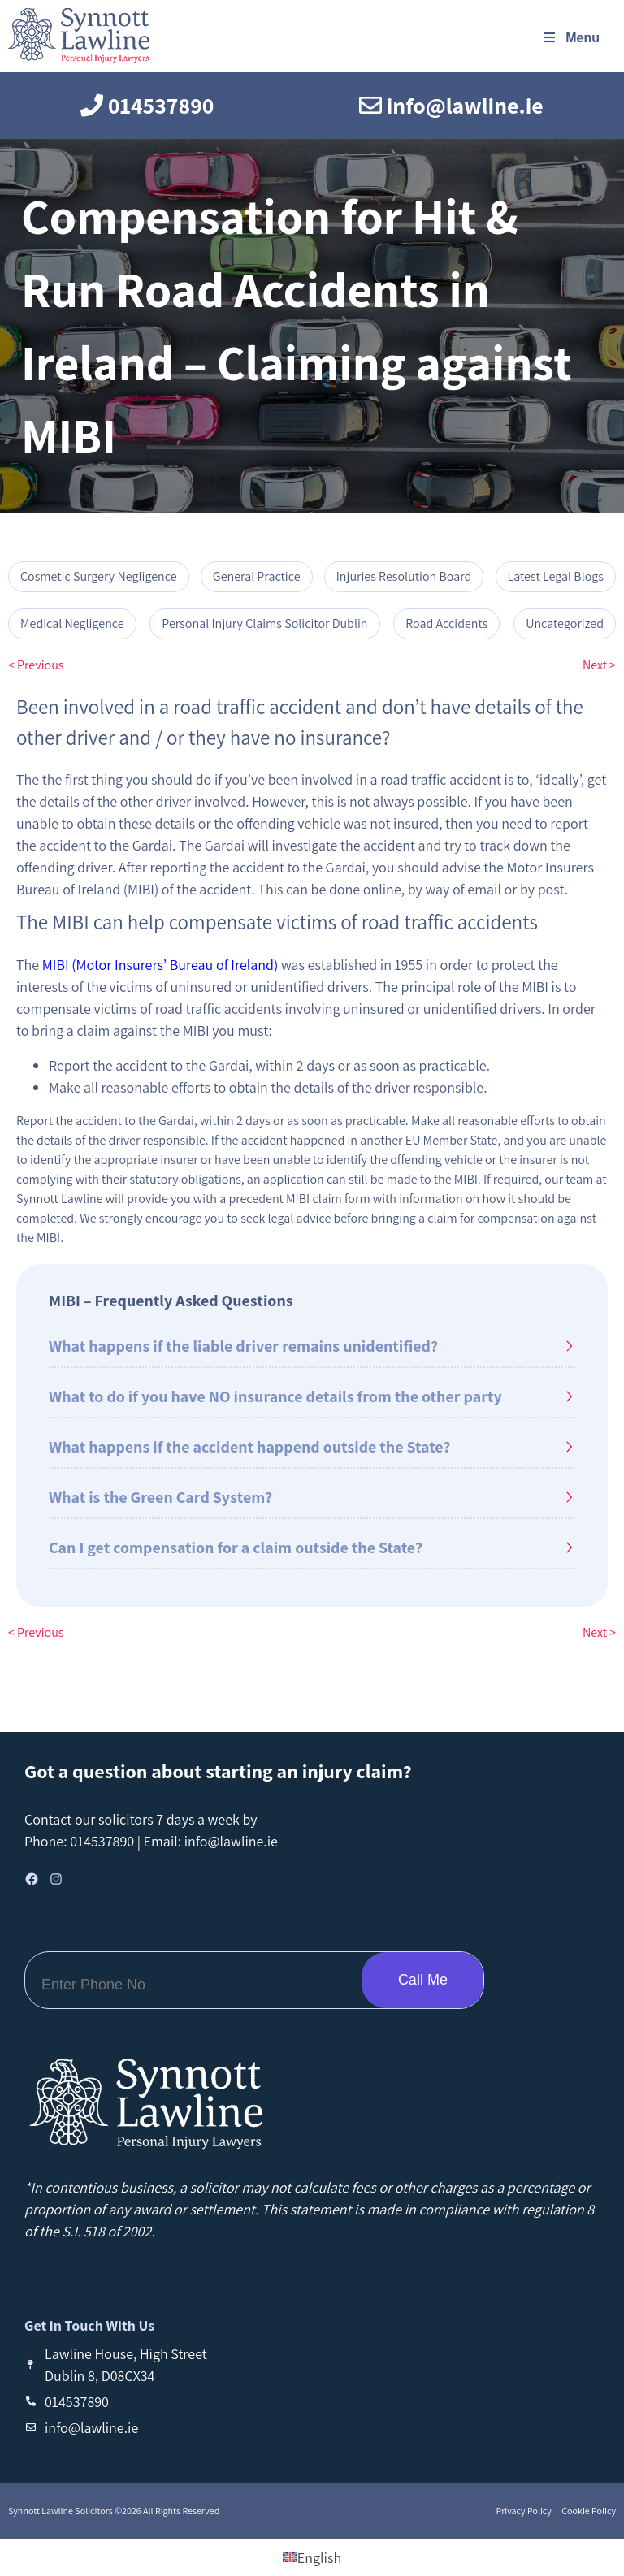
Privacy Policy (524, 2511)
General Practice (257, 576)
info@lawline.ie (231, 1841)
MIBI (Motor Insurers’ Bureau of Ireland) (161, 964)
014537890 (102, 1841)
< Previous (35, 664)
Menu (570, 38)
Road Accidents (446, 623)
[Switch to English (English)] (312, 2557)
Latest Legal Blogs (556, 576)
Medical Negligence (72, 623)
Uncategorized (565, 623)
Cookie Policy (588, 2511)
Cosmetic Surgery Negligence (98, 576)
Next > (599, 664)
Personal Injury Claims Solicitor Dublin (264, 623)
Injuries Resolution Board (404, 576)
